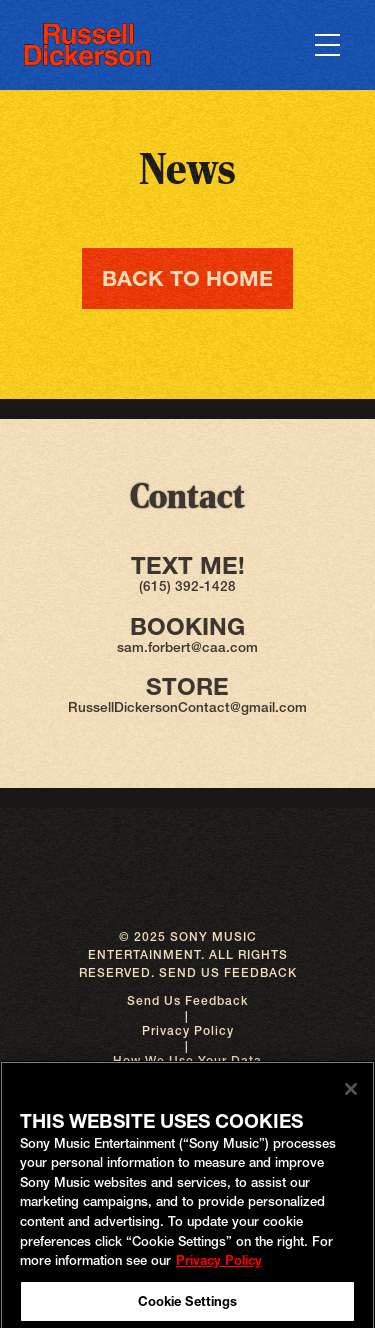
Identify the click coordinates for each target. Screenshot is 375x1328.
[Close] (351, 1093)
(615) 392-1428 (187, 586)
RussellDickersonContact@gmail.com (187, 707)
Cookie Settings (188, 1305)
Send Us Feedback (187, 1000)
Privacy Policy (188, 1030)
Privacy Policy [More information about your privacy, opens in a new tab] (219, 1264)
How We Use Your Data (187, 1060)
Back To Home (187, 278)
